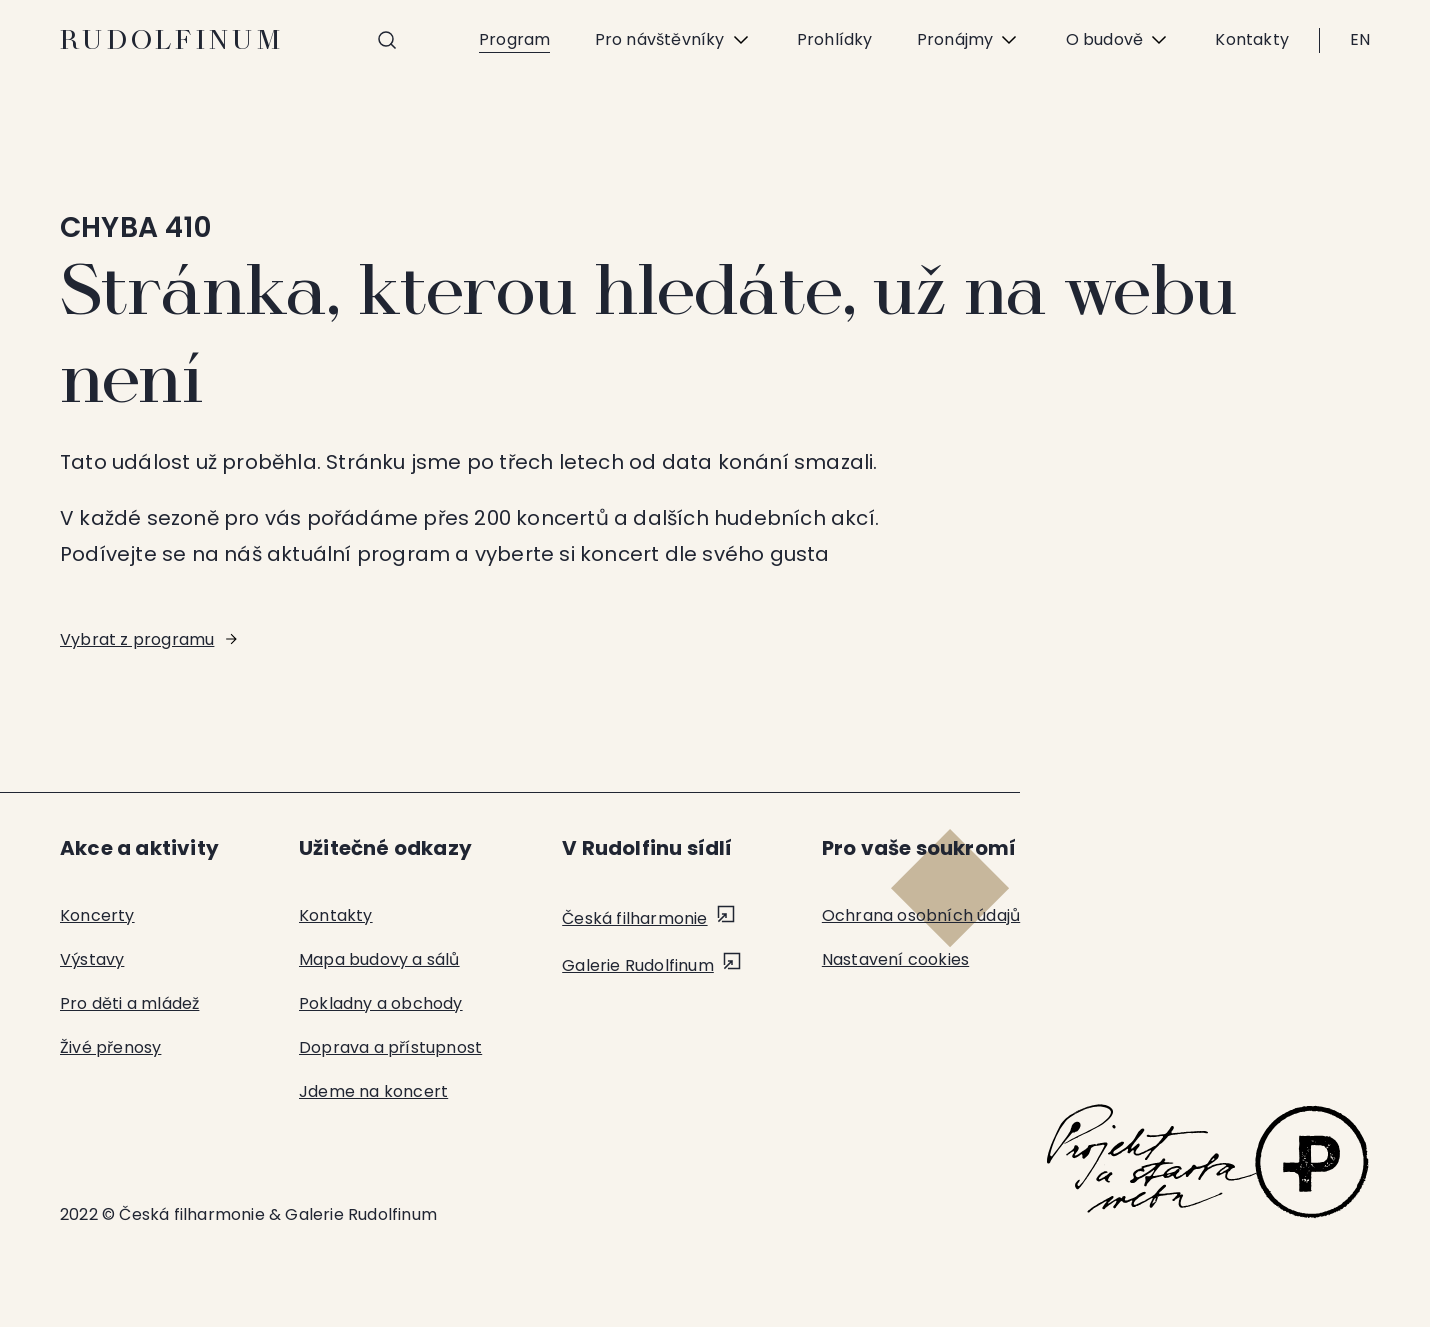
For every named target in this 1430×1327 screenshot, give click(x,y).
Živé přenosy (110, 1047)
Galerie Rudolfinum (638, 965)
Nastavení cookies (895, 959)
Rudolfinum (172, 40)
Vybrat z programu (137, 639)
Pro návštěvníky (673, 40)
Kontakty (1252, 39)
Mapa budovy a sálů (379, 959)
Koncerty (97, 915)
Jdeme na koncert (373, 1091)
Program (514, 39)
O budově (1118, 40)
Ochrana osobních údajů (921, 915)
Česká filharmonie (634, 918)
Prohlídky (834, 39)
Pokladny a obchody (381, 1003)
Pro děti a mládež (129, 1003)
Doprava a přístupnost (390, 1047)
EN (1360, 39)
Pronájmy (968, 40)
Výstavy (92, 959)
